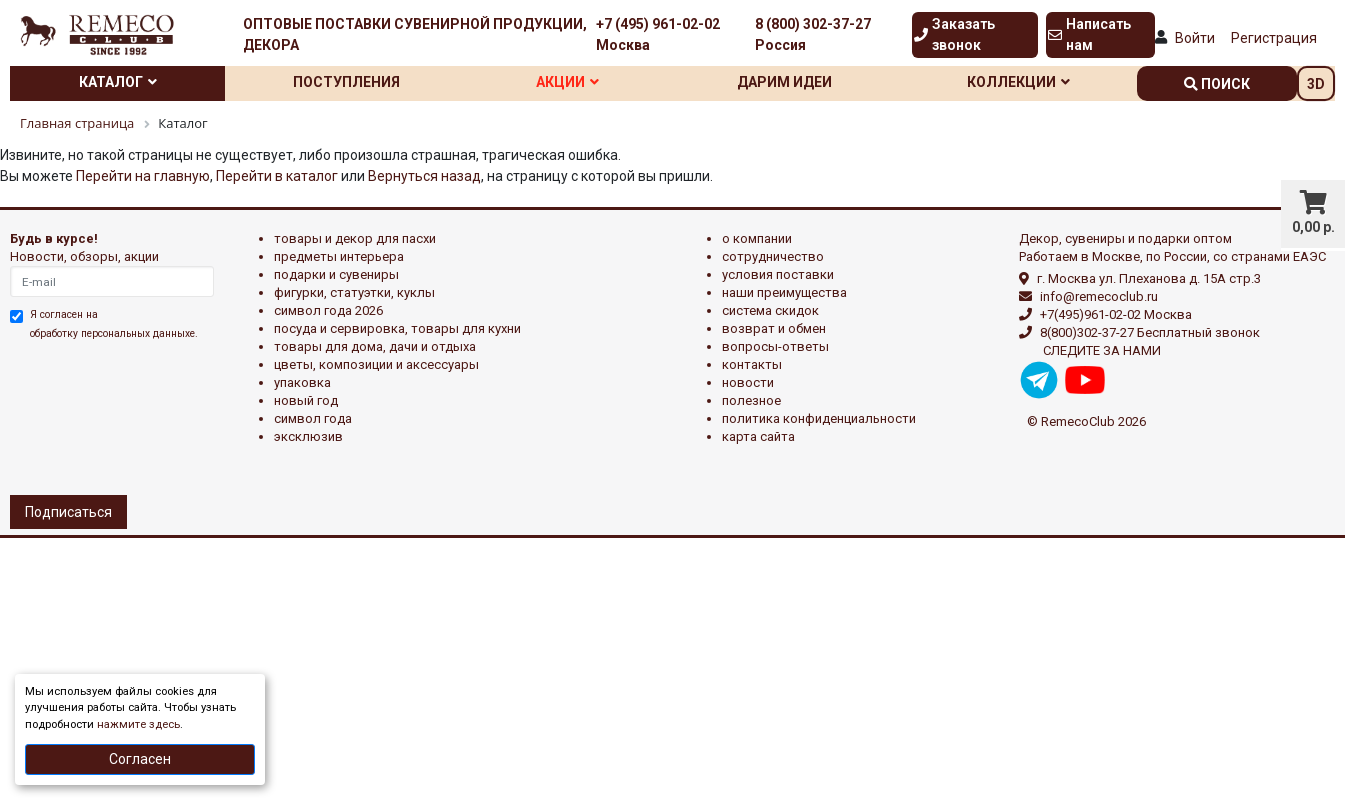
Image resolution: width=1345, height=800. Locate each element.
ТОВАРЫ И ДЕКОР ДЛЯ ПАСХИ (355, 238)
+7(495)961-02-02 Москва (1116, 314)
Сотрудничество (773, 256)
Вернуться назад (424, 176)
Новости (748, 382)
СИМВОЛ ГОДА (313, 418)
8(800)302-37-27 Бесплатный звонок (1150, 332)
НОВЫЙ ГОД (306, 400)
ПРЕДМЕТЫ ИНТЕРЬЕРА (339, 256)
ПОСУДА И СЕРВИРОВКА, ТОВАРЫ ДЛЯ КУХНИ (397, 328)
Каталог (118, 82)
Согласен (140, 759)
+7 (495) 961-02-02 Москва (658, 34)
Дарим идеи (784, 82)
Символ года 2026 (328, 310)
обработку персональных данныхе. (114, 333)
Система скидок (770, 310)
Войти (1195, 38)
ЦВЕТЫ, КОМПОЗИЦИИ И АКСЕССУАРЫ (376, 364)
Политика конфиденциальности (819, 418)
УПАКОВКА (302, 382)
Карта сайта (758, 436)
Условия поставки (778, 274)
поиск (1217, 84)
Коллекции (1018, 82)
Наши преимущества (784, 292)
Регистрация (1274, 38)
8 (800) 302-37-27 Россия (813, 34)
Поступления (346, 82)
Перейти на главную (143, 176)
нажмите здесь (138, 724)
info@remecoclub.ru (1099, 296)
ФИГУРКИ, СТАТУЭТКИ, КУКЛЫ (354, 292)
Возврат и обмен (774, 328)
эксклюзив (308, 436)
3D (1316, 84)
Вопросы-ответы (775, 346)
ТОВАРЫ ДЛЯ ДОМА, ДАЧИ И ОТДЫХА (375, 346)
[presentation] (97, 415)
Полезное (751, 400)
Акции (567, 82)
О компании (757, 238)
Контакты (752, 364)
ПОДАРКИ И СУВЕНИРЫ (336, 274)
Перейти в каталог (277, 176)
